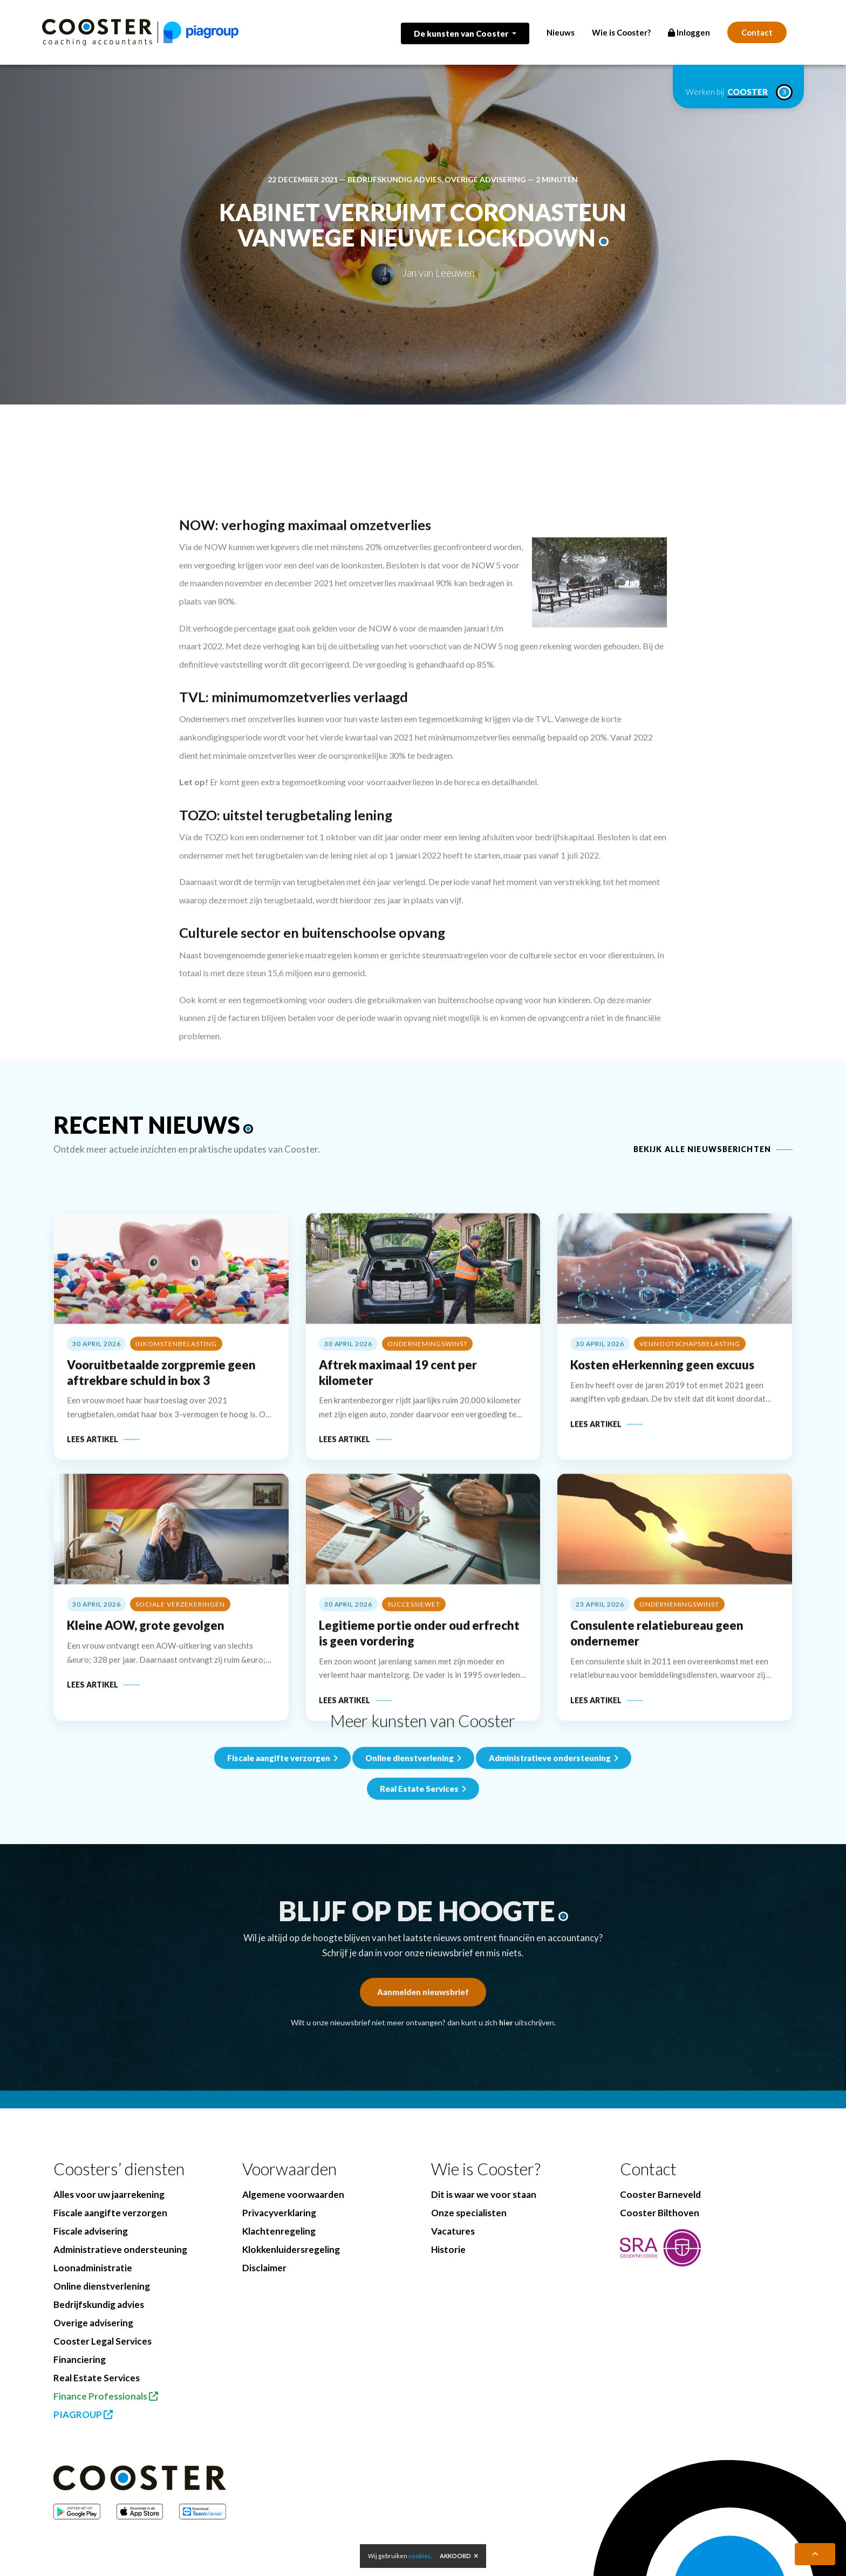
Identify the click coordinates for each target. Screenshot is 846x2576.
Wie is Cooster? (621, 32)
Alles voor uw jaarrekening (109, 2194)
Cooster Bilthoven (659, 2212)
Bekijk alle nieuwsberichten (702, 1149)
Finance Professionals (105, 2396)
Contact (757, 32)
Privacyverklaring (279, 2212)
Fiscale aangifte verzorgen (282, 1837)
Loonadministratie (92, 2267)
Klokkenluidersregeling (291, 2249)
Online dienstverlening (413, 1837)
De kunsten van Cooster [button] (462, 33)
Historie (448, 2249)
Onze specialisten (469, 2212)
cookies (419, 2555)
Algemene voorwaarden (293, 2194)
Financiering (79, 2359)
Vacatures (453, 2231)
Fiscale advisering (90, 2231)
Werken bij (738, 92)
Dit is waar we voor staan (483, 2194)
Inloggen (689, 32)
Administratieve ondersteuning (553, 1837)
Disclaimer (264, 2267)
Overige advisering (485, 179)
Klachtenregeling (279, 2231)
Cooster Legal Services (102, 2341)
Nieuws (561, 32)
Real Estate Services (96, 2377)
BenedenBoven (317, 2560)
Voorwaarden (289, 2169)
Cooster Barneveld (660, 2194)
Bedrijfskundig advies (394, 179)
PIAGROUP (83, 2414)
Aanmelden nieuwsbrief (423, 1992)
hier (506, 2022)
